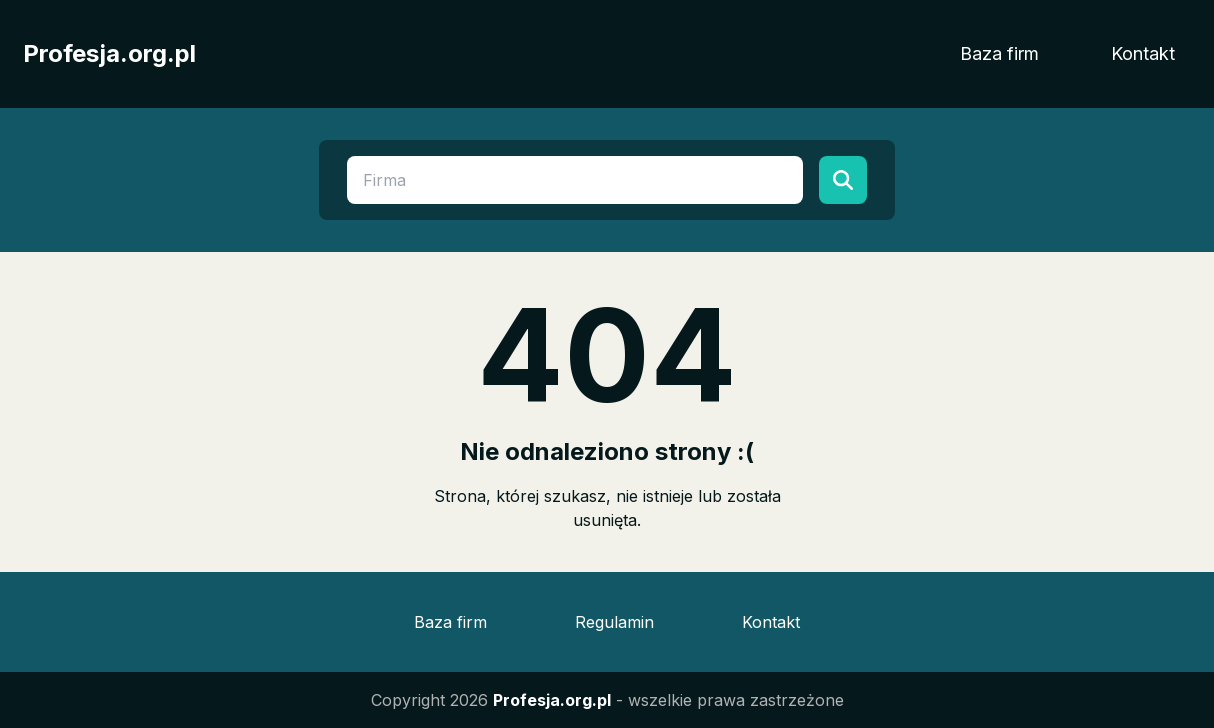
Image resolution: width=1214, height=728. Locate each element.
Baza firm (999, 53)
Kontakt (1143, 53)
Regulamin (614, 622)
